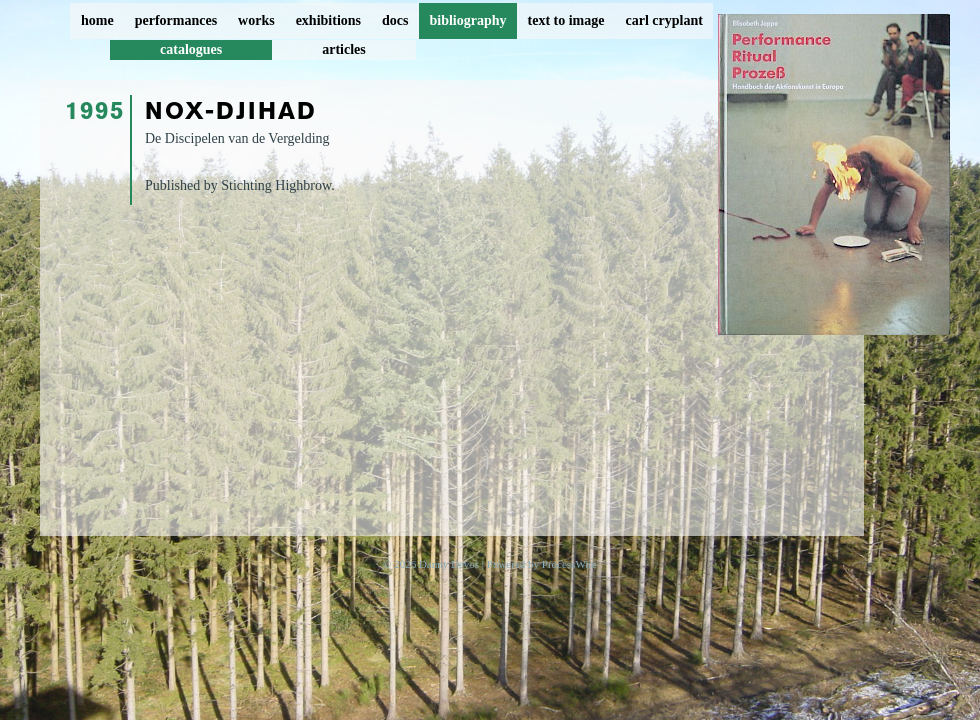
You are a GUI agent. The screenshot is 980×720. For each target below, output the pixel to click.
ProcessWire (569, 564)
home (97, 20)
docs (395, 20)
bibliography (467, 20)
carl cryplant (663, 20)
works (256, 20)
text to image (566, 20)
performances (176, 20)
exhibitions (328, 20)
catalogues (191, 49)
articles (344, 49)
